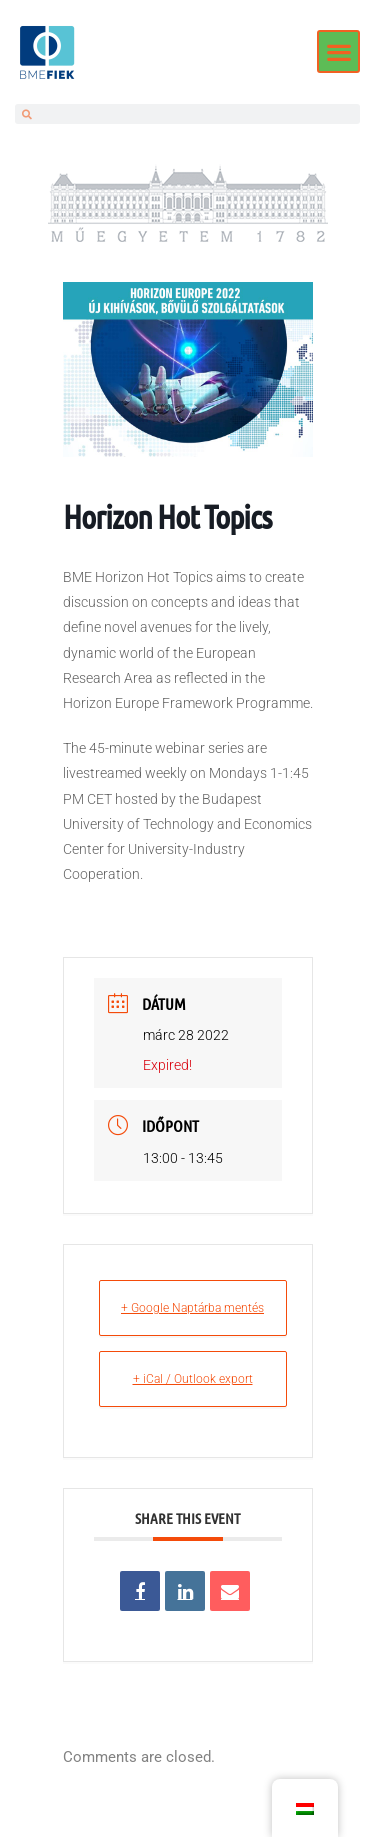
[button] (338, 51)
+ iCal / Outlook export (193, 1379)
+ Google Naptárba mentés (192, 1308)
